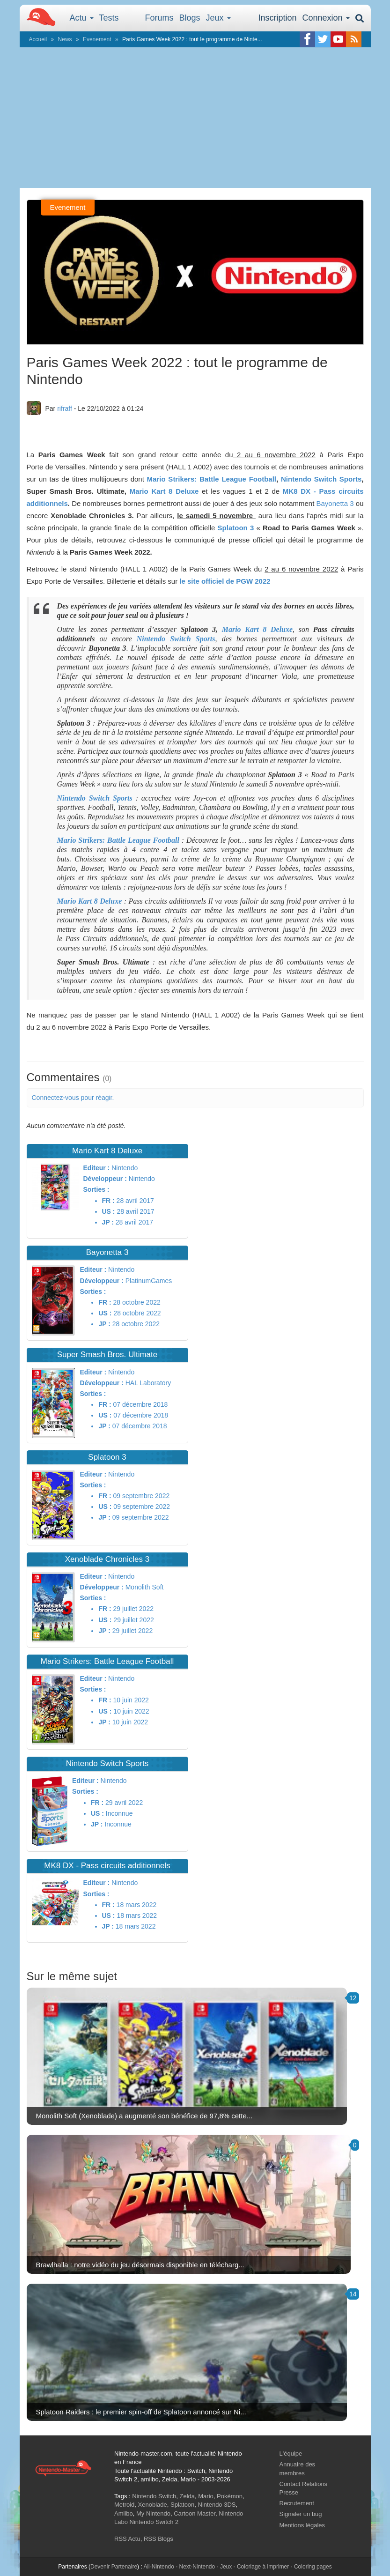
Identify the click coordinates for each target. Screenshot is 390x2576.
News (65, 39)
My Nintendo (153, 2513)
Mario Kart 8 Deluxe (164, 491)
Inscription (277, 17)
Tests (109, 17)
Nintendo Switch (154, 2496)
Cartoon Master (194, 2513)
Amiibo (123, 2513)
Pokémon (230, 2496)
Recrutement (297, 2503)
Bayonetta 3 (335, 503)
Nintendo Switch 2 (154, 2521)
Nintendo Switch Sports (321, 479)
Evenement (97, 39)
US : (108, 1211)
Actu (82, 17)
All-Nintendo (158, 2566)
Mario (205, 2496)
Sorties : (96, 1189)
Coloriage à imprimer (263, 2566)
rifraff (64, 408)
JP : (108, 1222)
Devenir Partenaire (113, 2566)
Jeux (218, 17)
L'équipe (291, 2453)
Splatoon (182, 2504)
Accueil (38, 39)
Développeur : (105, 1178)
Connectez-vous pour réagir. (73, 1097)
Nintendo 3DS (217, 2504)
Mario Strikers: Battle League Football (211, 479)
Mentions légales (302, 2525)
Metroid (124, 2504)
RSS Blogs (158, 2538)
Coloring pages (313, 2566)
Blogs (189, 17)
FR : (108, 1200)
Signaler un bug (301, 2513)
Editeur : (96, 1168)
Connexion (325, 17)
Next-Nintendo (197, 2566)
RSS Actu (127, 2538)
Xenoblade (152, 2504)
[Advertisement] (195, 117)
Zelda (187, 2496)
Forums (159, 17)
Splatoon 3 (236, 528)
